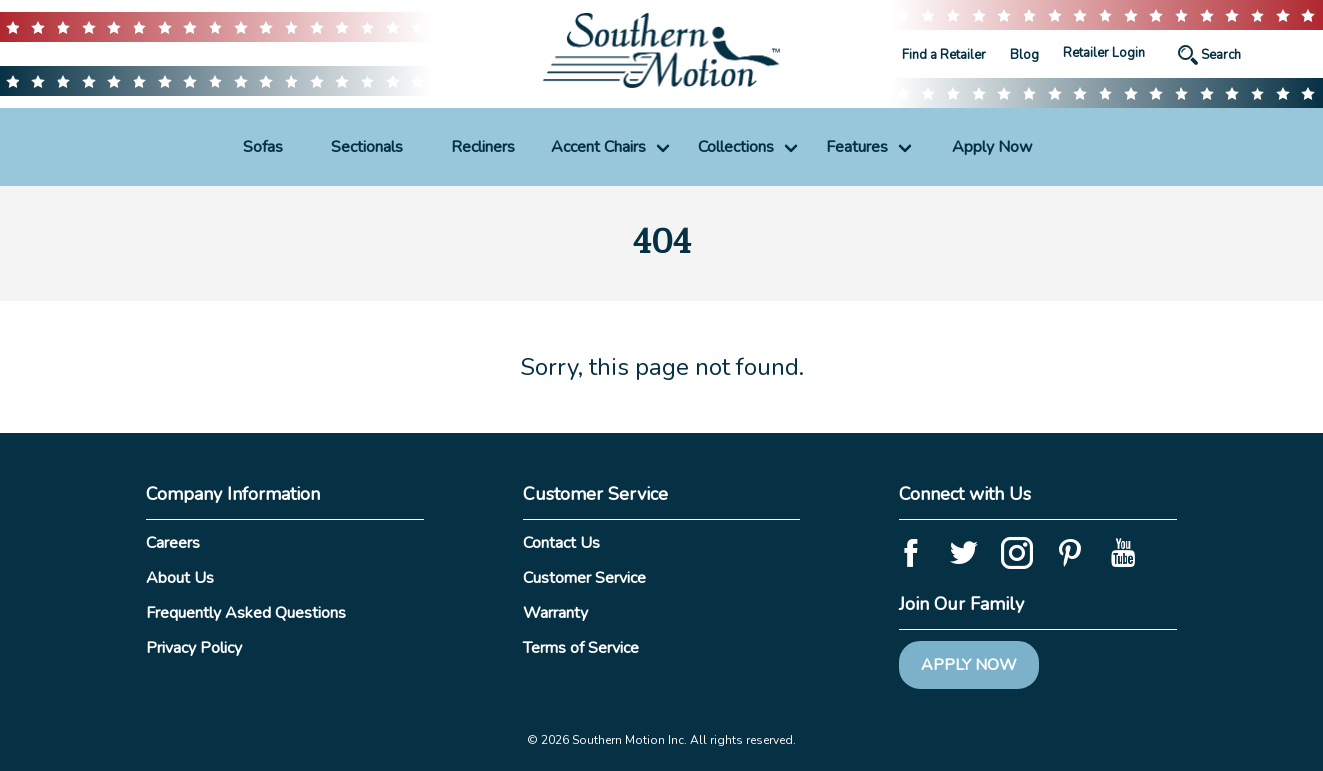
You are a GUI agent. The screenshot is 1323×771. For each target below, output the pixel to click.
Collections (736, 147)
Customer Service (584, 578)
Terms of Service (581, 648)
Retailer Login (1104, 53)
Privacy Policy (194, 648)
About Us (180, 578)
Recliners (483, 147)
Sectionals (367, 147)
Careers (173, 543)
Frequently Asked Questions (246, 613)
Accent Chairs (598, 147)
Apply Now (992, 147)
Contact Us (561, 543)
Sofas (263, 147)
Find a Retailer (944, 55)
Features (857, 147)
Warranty (555, 613)
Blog (1024, 55)
